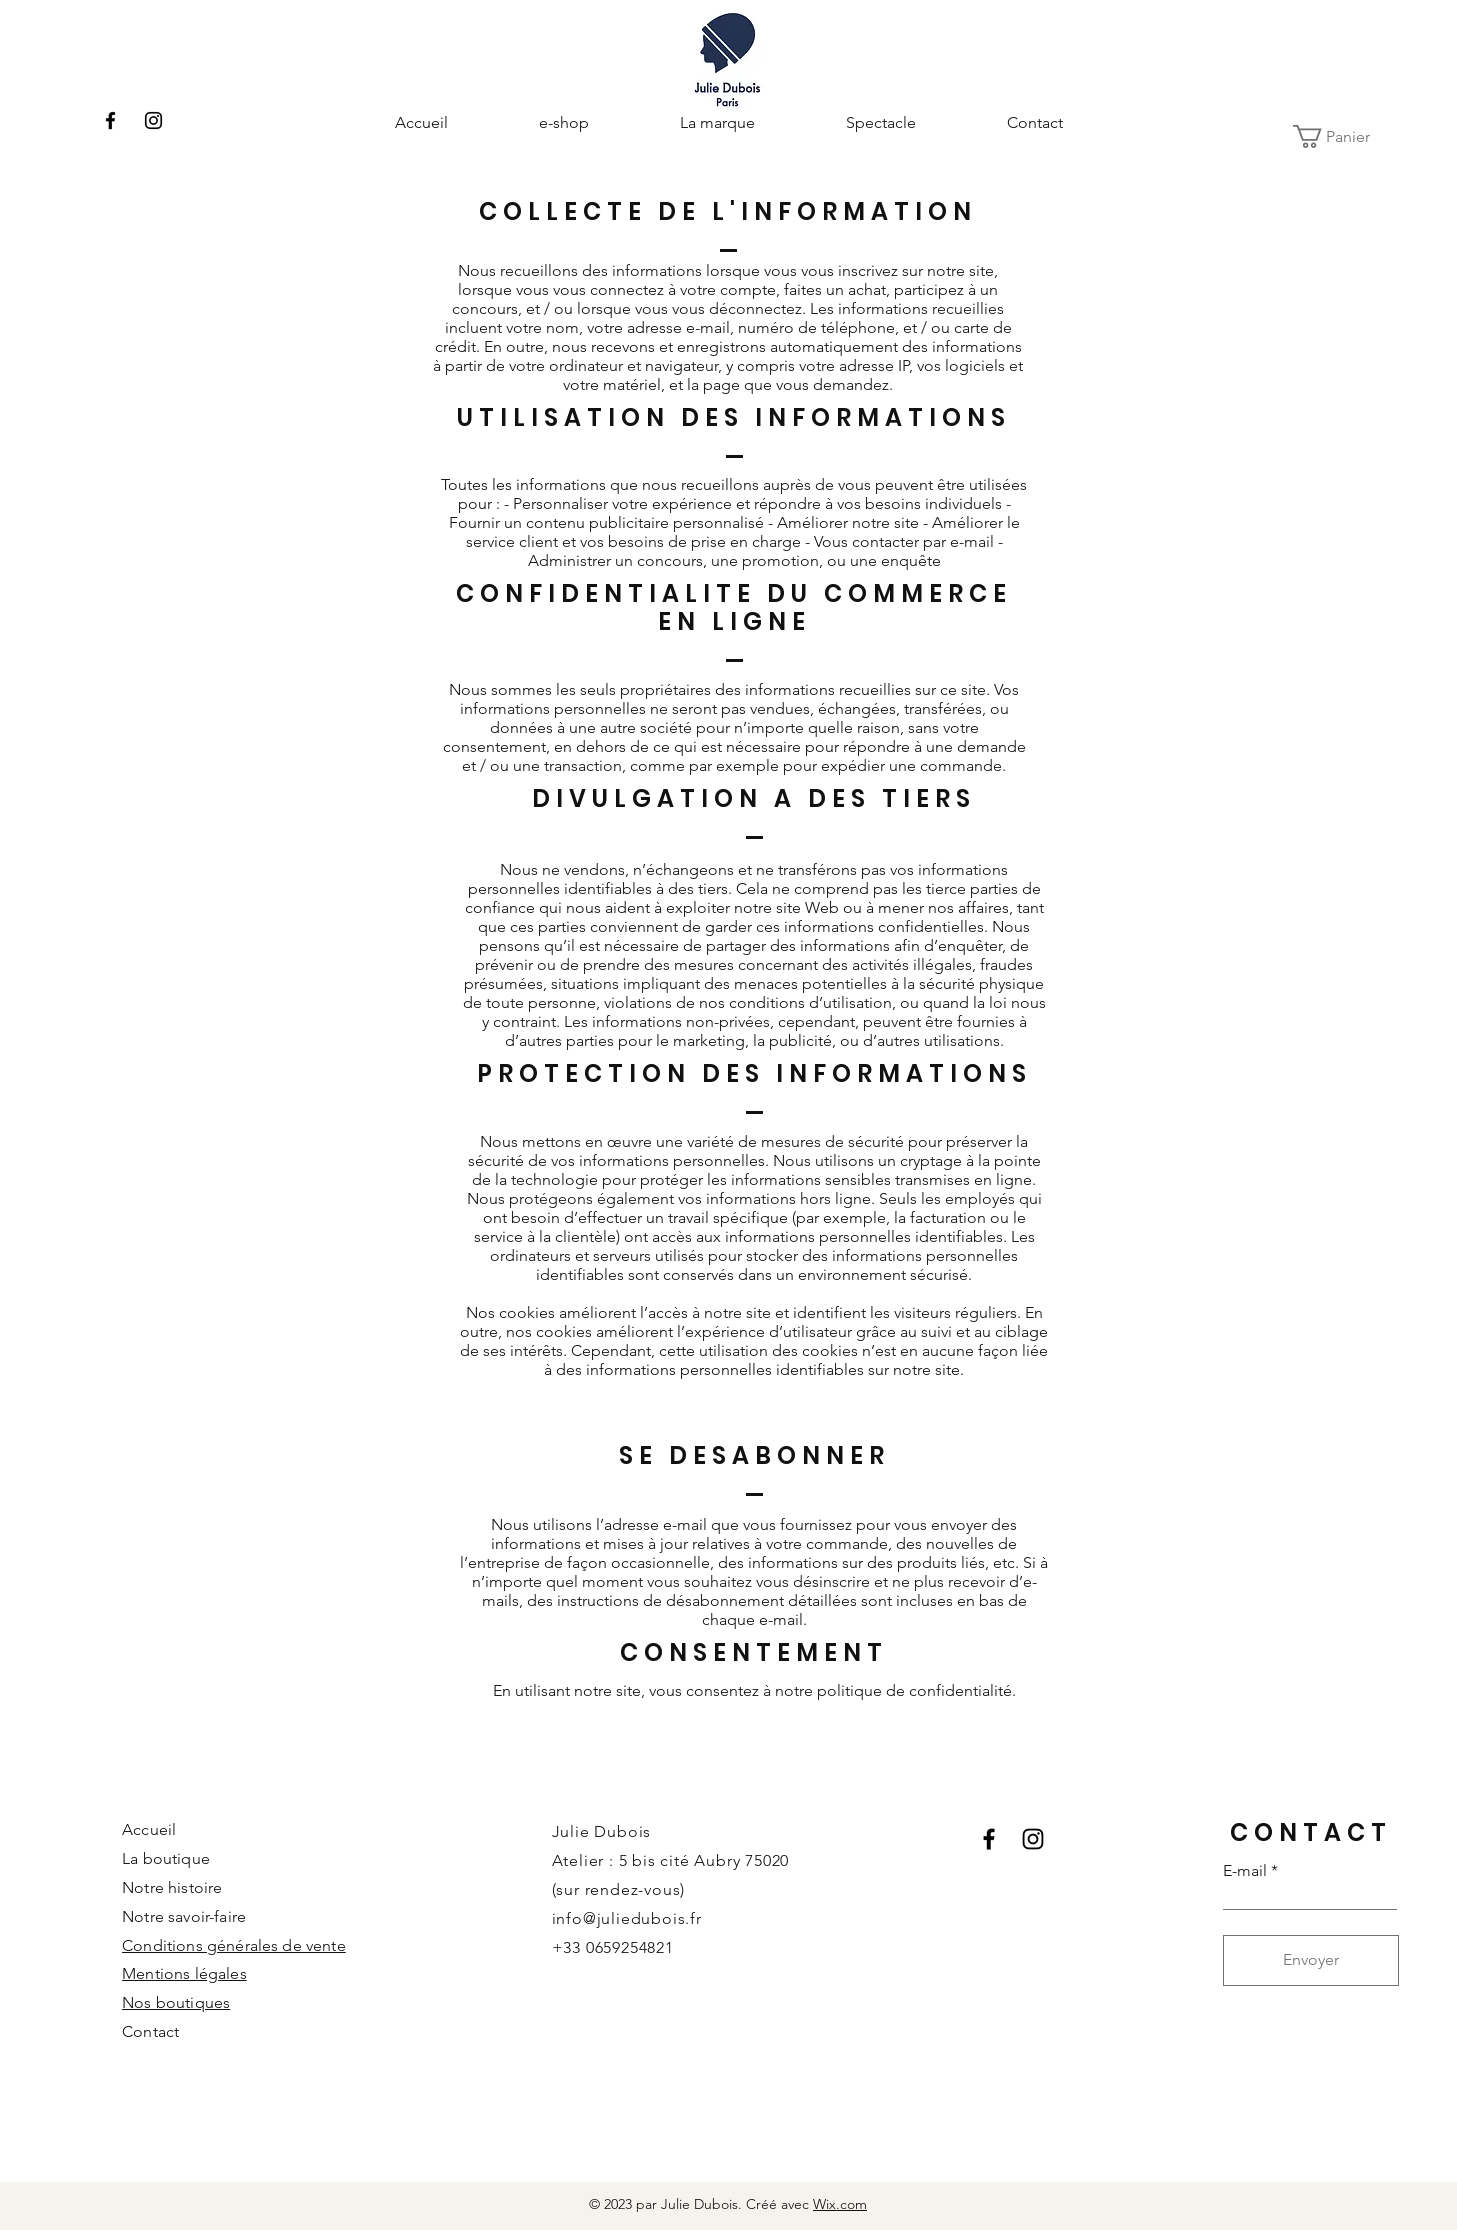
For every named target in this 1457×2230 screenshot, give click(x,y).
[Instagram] (153, 120)
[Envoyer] (1311, 1960)
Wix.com (840, 2204)
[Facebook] (110, 120)
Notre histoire (172, 1887)
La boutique (166, 1858)
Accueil (149, 1829)
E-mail (1245, 1871)
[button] (1345, 136)
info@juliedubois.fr (627, 1918)
